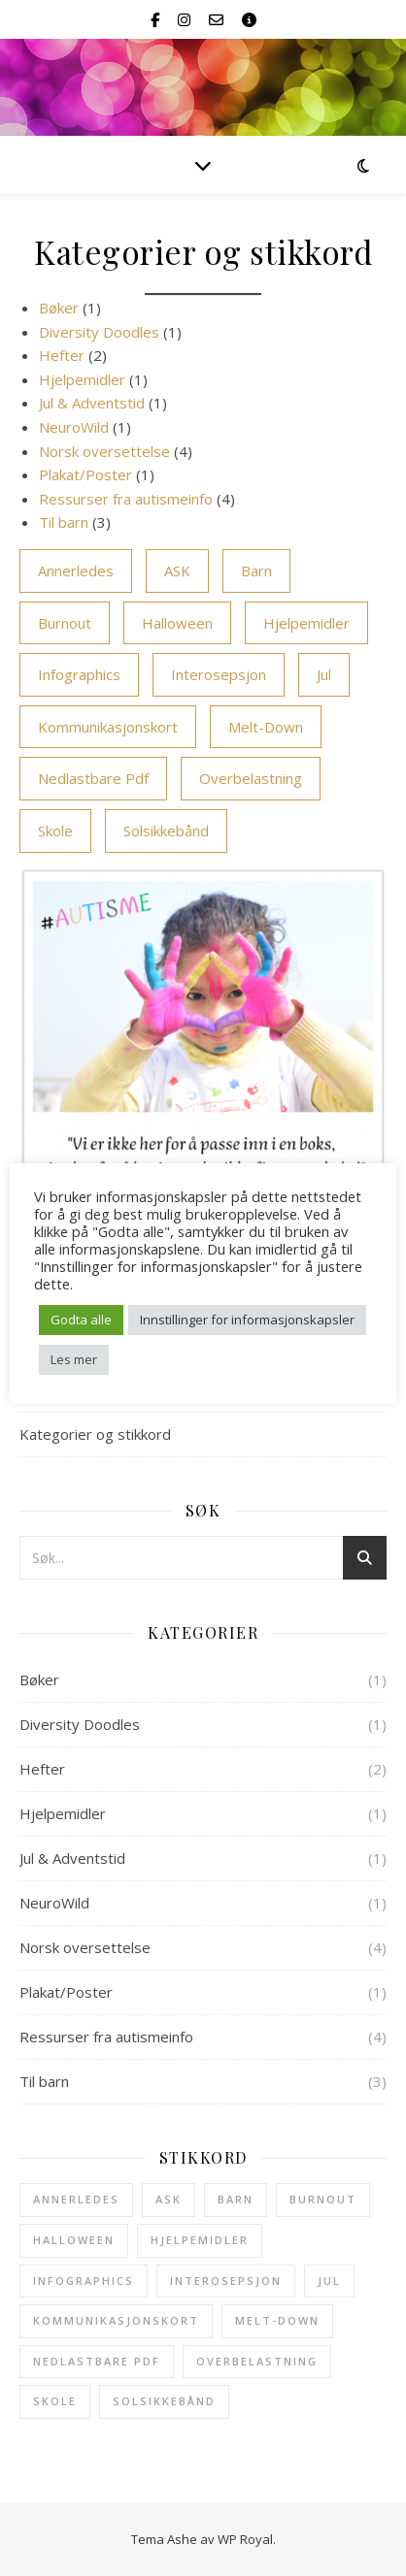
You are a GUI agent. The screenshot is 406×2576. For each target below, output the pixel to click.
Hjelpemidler (82, 379)
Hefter (62, 355)
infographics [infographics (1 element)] (79, 674)
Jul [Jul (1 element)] (324, 674)
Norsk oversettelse (104, 451)
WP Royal (245, 2539)
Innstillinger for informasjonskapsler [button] (247, 1319)
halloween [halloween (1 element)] (177, 623)
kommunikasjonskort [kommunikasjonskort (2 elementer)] (108, 726)
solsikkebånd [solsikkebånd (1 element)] (166, 830)
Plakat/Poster (85, 474)
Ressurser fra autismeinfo (126, 498)
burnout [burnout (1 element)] (64, 623)
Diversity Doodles (99, 332)
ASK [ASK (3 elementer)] (177, 570)
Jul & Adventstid (92, 402)
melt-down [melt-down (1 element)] (265, 726)
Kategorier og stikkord (95, 1434)
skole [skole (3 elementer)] (55, 830)
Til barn (63, 522)
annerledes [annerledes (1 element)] (76, 570)
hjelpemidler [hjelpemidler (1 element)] (306, 623)
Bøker (59, 307)
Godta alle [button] (81, 1319)
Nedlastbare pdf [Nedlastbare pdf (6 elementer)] (93, 778)
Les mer (74, 1359)
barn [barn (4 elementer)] (256, 570)
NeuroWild (74, 427)
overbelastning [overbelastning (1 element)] (250, 778)
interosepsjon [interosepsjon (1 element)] (218, 674)
